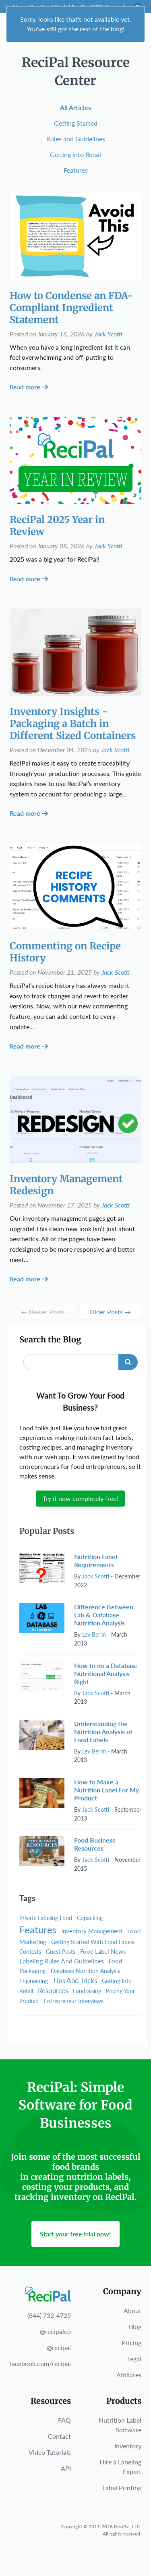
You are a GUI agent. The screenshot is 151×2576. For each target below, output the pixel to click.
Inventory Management (91, 1931)
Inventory (127, 2446)
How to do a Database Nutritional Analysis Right (106, 1673)
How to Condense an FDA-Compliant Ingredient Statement (71, 307)
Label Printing (121, 2487)
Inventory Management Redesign (66, 1185)
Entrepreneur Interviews (73, 2001)
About (132, 2310)
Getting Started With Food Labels (92, 1942)
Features (76, 170)
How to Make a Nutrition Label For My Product (106, 1790)
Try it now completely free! (80, 1498)
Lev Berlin (94, 1634)
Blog (135, 2326)
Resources (53, 1990)
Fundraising (87, 1990)
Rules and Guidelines (75, 139)
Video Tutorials (50, 2452)
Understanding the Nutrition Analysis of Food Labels (103, 1731)
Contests (30, 1951)
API (66, 2468)
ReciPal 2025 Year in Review (57, 525)
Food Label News (103, 1951)
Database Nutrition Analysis (85, 1970)
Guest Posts (60, 1951)
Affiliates (128, 2374)
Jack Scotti (108, 334)
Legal (134, 2358)
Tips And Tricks (75, 1980)
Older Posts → (110, 1311)
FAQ (64, 2420)
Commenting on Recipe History (65, 952)
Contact (59, 2436)
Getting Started (75, 123)
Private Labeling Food (45, 1917)
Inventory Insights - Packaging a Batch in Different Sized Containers (73, 723)
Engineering (33, 1980)
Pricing (131, 2342)
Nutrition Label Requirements (95, 1560)
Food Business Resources (94, 1844)
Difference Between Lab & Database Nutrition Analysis (103, 1615)
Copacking (90, 1917)
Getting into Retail (75, 154)
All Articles (75, 107)
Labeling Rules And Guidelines (61, 1961)
